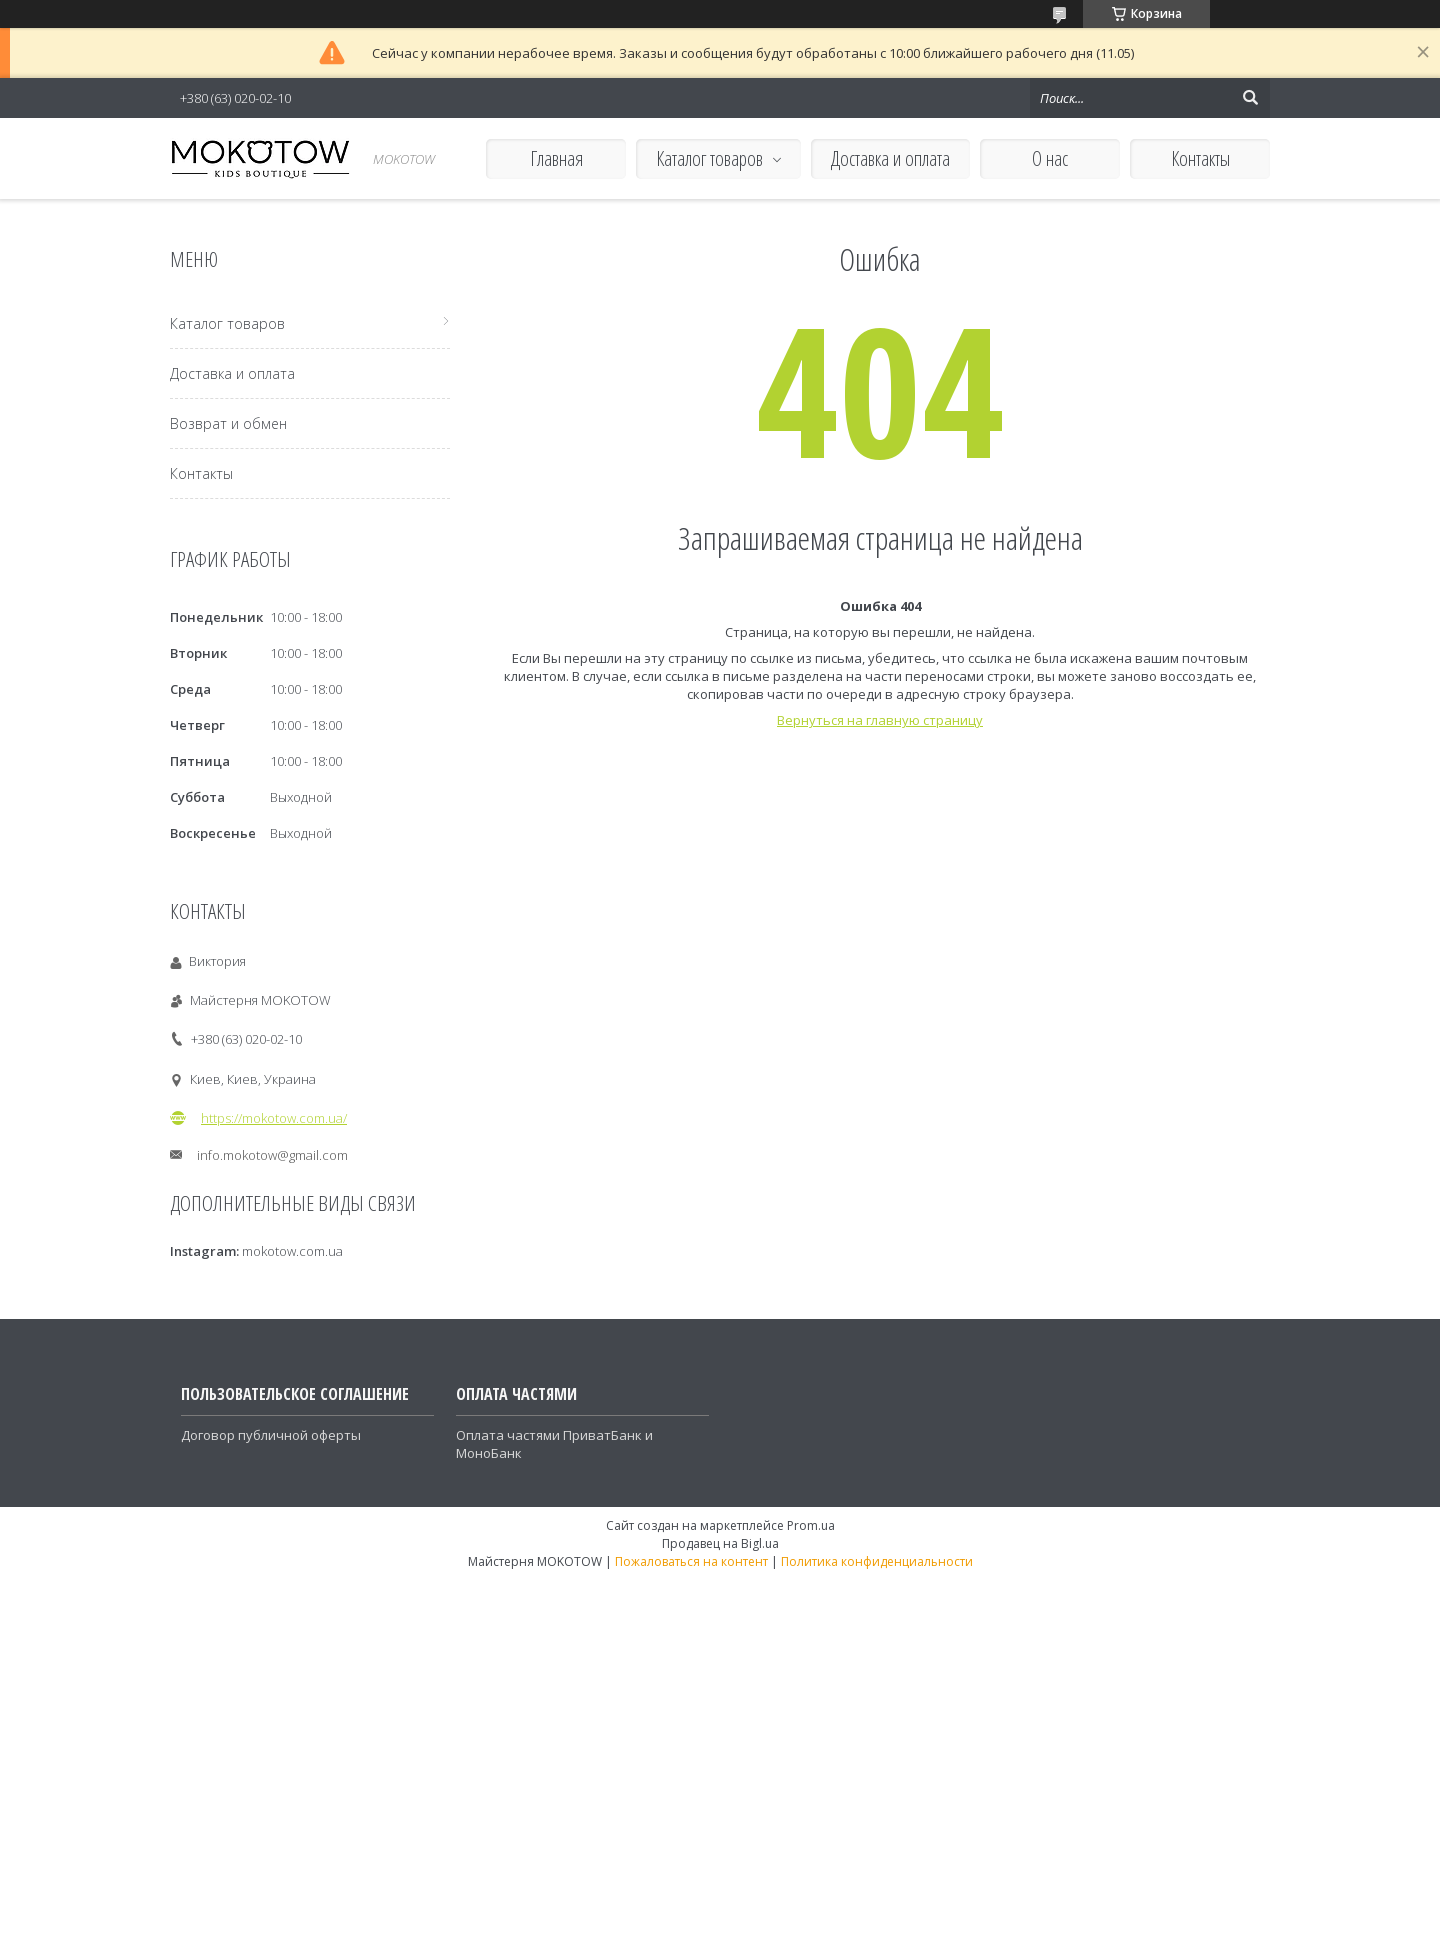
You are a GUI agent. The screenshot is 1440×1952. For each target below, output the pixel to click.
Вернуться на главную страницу (880, 720)
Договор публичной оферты (271, 1435)
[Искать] (1250, 98)
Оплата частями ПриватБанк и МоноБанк (554, 1444)
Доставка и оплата (890, 158)
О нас (1050, 158)
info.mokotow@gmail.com (272, 1155)
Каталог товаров (709, 158)
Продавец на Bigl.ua (720, 1543)
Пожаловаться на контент (691, 1561)
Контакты (1200, 158)
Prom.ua (811, 1525)
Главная (556, 158)
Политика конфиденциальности (877, 1561)
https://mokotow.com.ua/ (274, 1118)
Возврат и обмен (228, 423)
